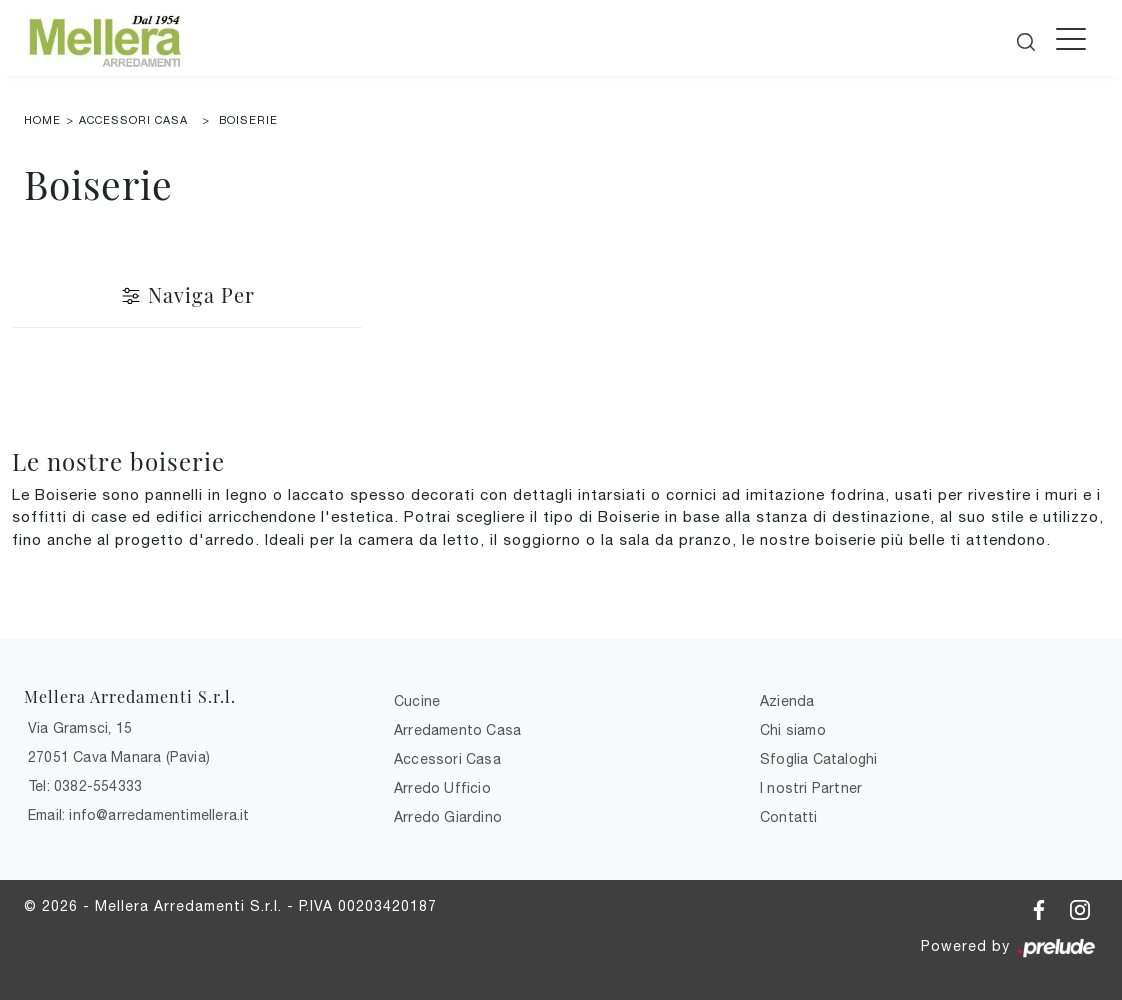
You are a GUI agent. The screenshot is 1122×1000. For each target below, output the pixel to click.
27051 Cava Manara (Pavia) (119, 757)
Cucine (417, 701)
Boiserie (248, 120)
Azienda (787, 701)
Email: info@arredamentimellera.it (139, 815)
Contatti (789, 817)
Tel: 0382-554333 (85, 786)
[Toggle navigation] (1071, 38)
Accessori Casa (133, 120)
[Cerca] (1027, 36)
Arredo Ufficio (442, 788)
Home (42, 120)
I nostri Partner (811, 788)
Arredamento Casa (457, 730)
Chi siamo (793, 730)
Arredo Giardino (448, 817)
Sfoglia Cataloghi (818, 759)
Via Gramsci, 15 (80, 728)
